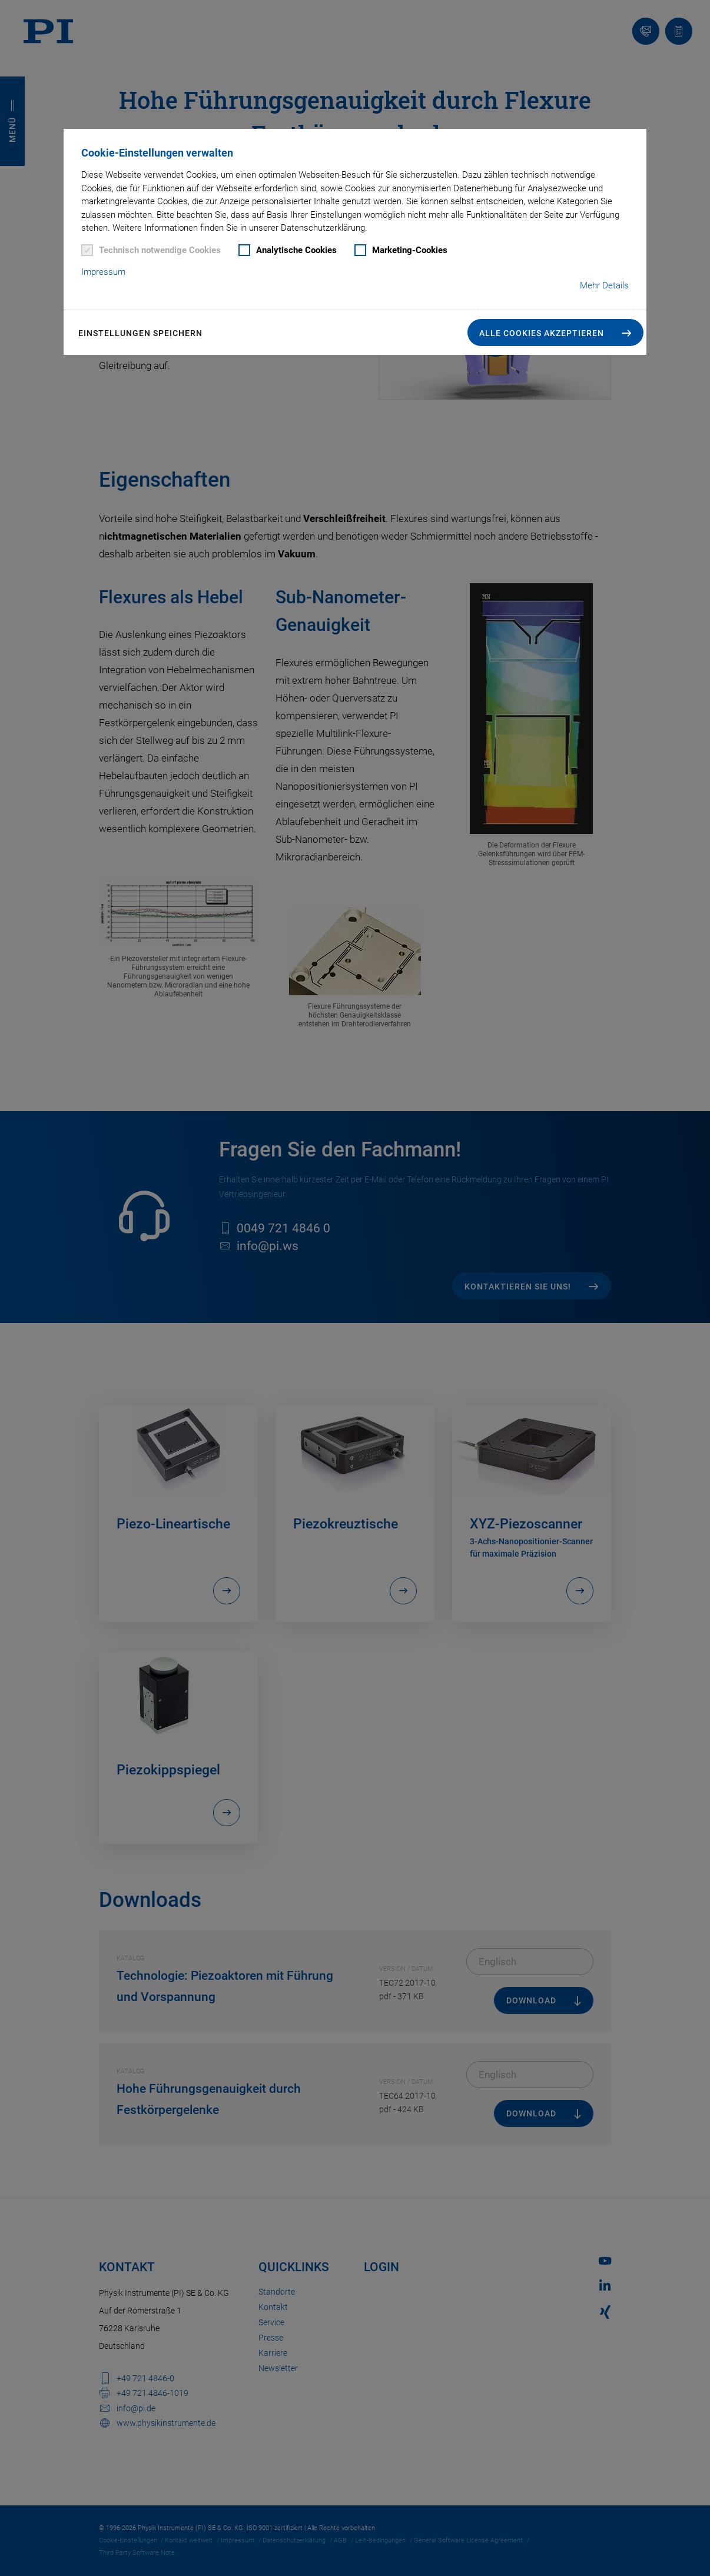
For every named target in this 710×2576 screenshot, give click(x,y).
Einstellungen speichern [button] (140, 333)
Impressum (103, 272)
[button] (555, 332)
